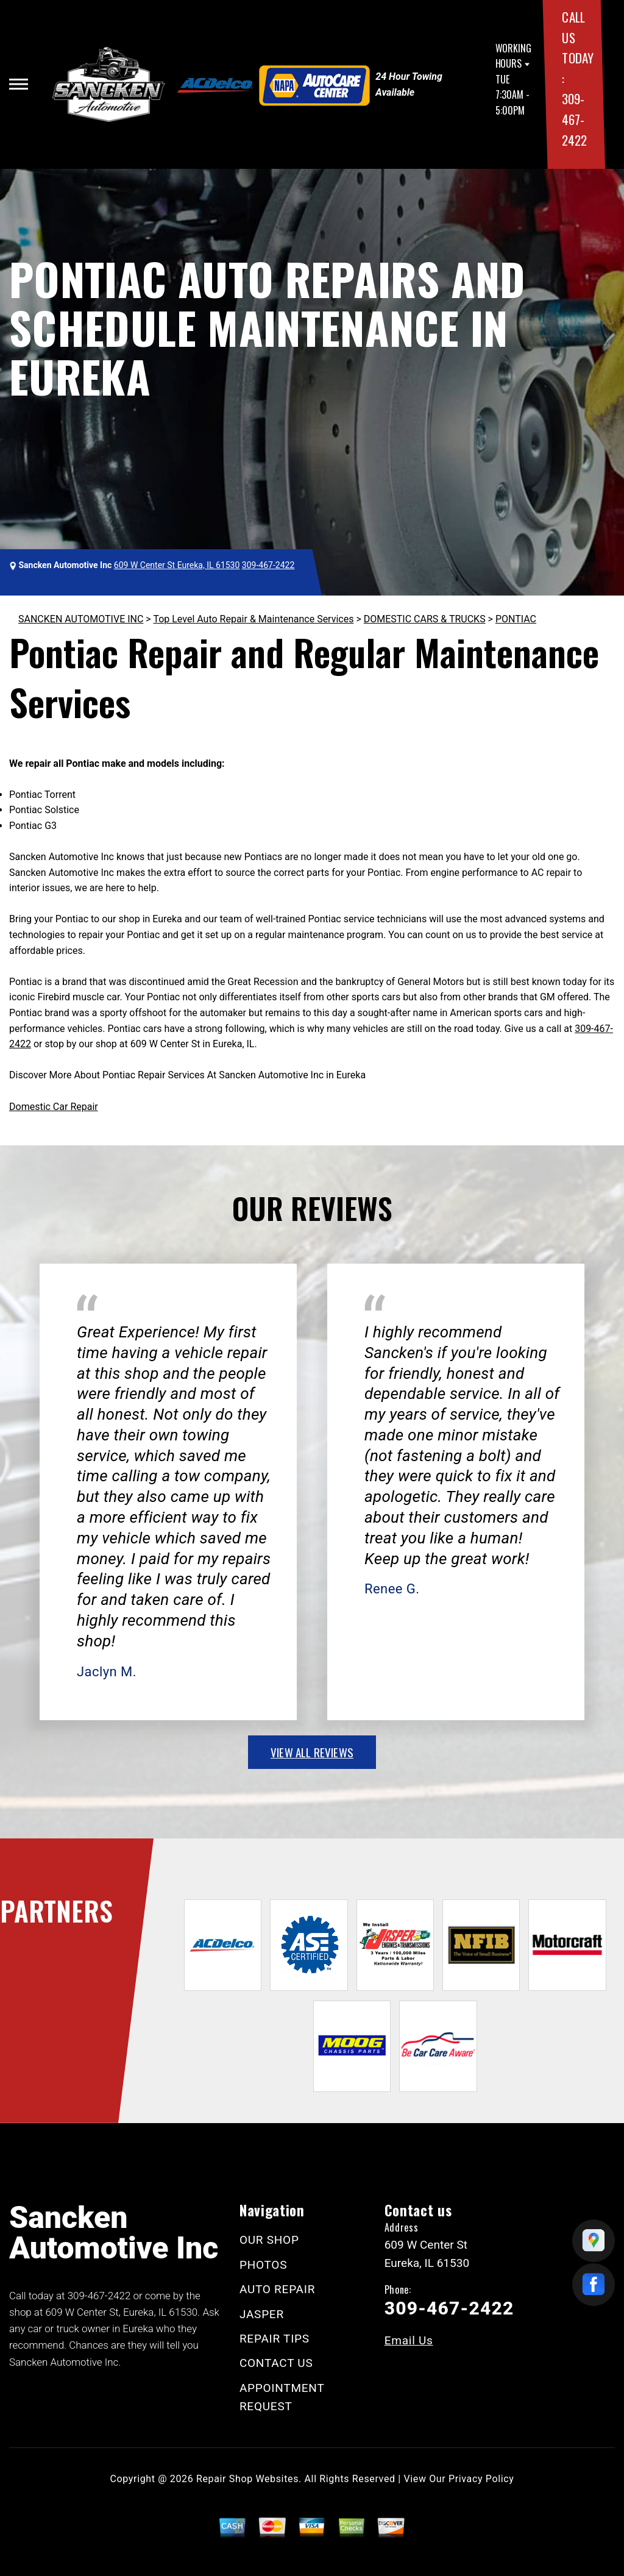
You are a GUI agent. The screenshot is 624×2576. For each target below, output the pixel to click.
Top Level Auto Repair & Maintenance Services (253, 619)
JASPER (261, 2314)
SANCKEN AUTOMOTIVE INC (80, 619)
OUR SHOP (269, 2240)
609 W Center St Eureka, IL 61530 (177, 565)
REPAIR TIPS (274, 2339)
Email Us (409, 2340)
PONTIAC (515, 619)
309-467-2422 (574, 119)
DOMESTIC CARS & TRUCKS (425, 619)
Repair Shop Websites (247, 2479)
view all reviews (312, 1751)
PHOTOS (263, 2265)
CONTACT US (276, 2363)
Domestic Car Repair (53, 1106)
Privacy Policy (481, 2479)
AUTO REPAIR (277, 2289)
